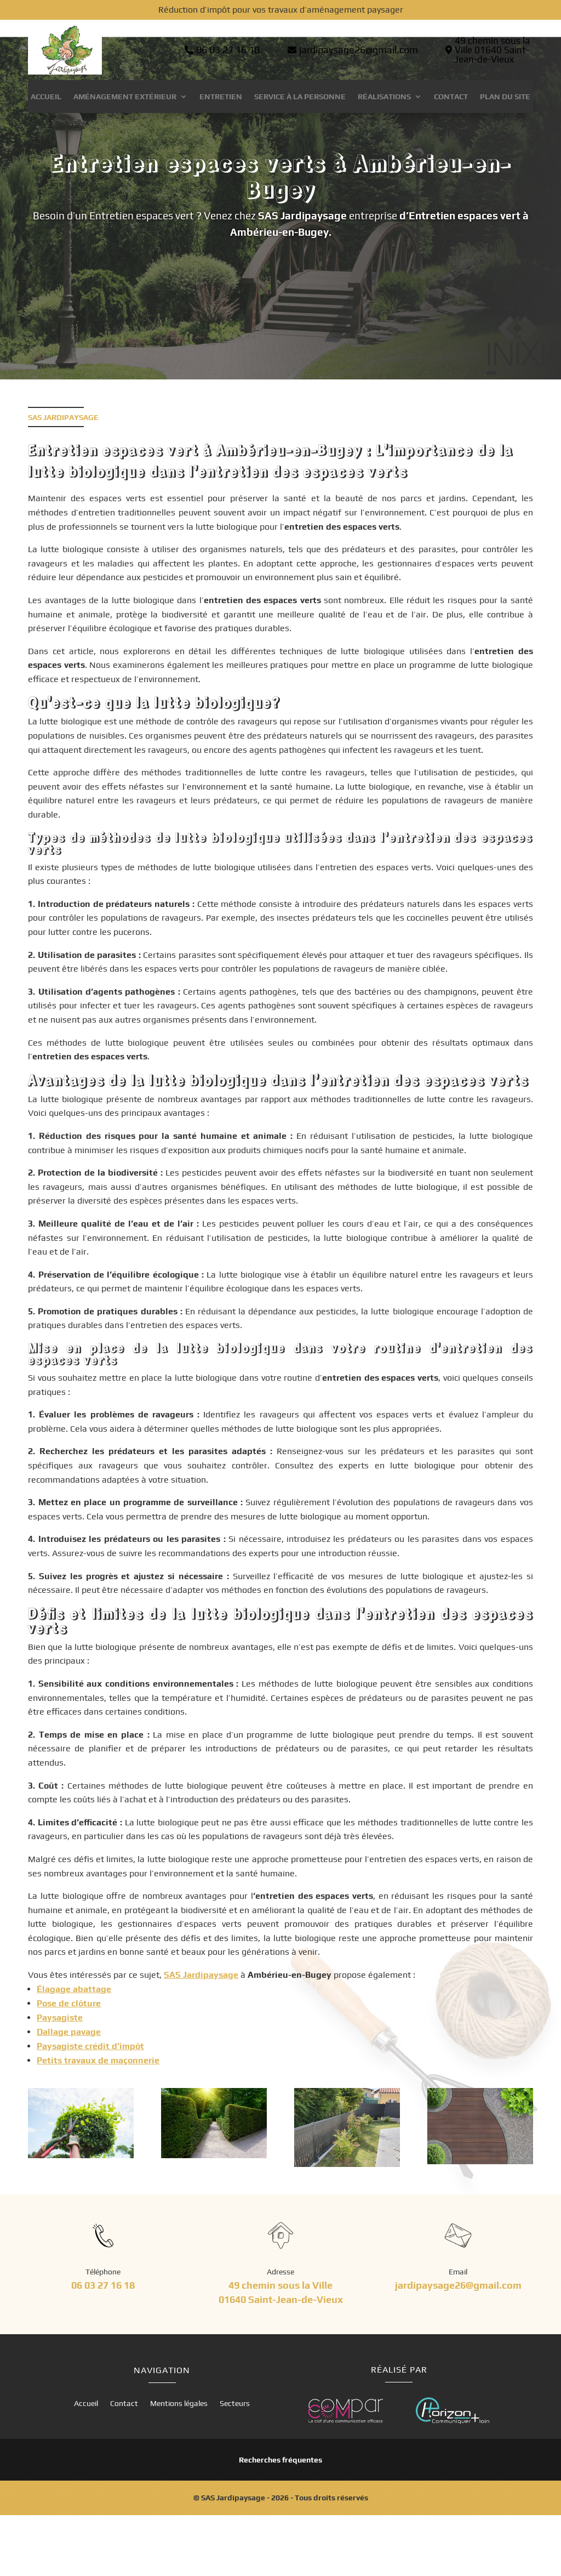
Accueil (46, 97)
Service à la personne (300, 97)
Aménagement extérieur (124, 97)
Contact (451, 97)
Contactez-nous (275, 323)
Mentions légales (179, 2464)
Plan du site (505, 97)
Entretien (220, 97)
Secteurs (235, 2464)
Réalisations (384, 97)
